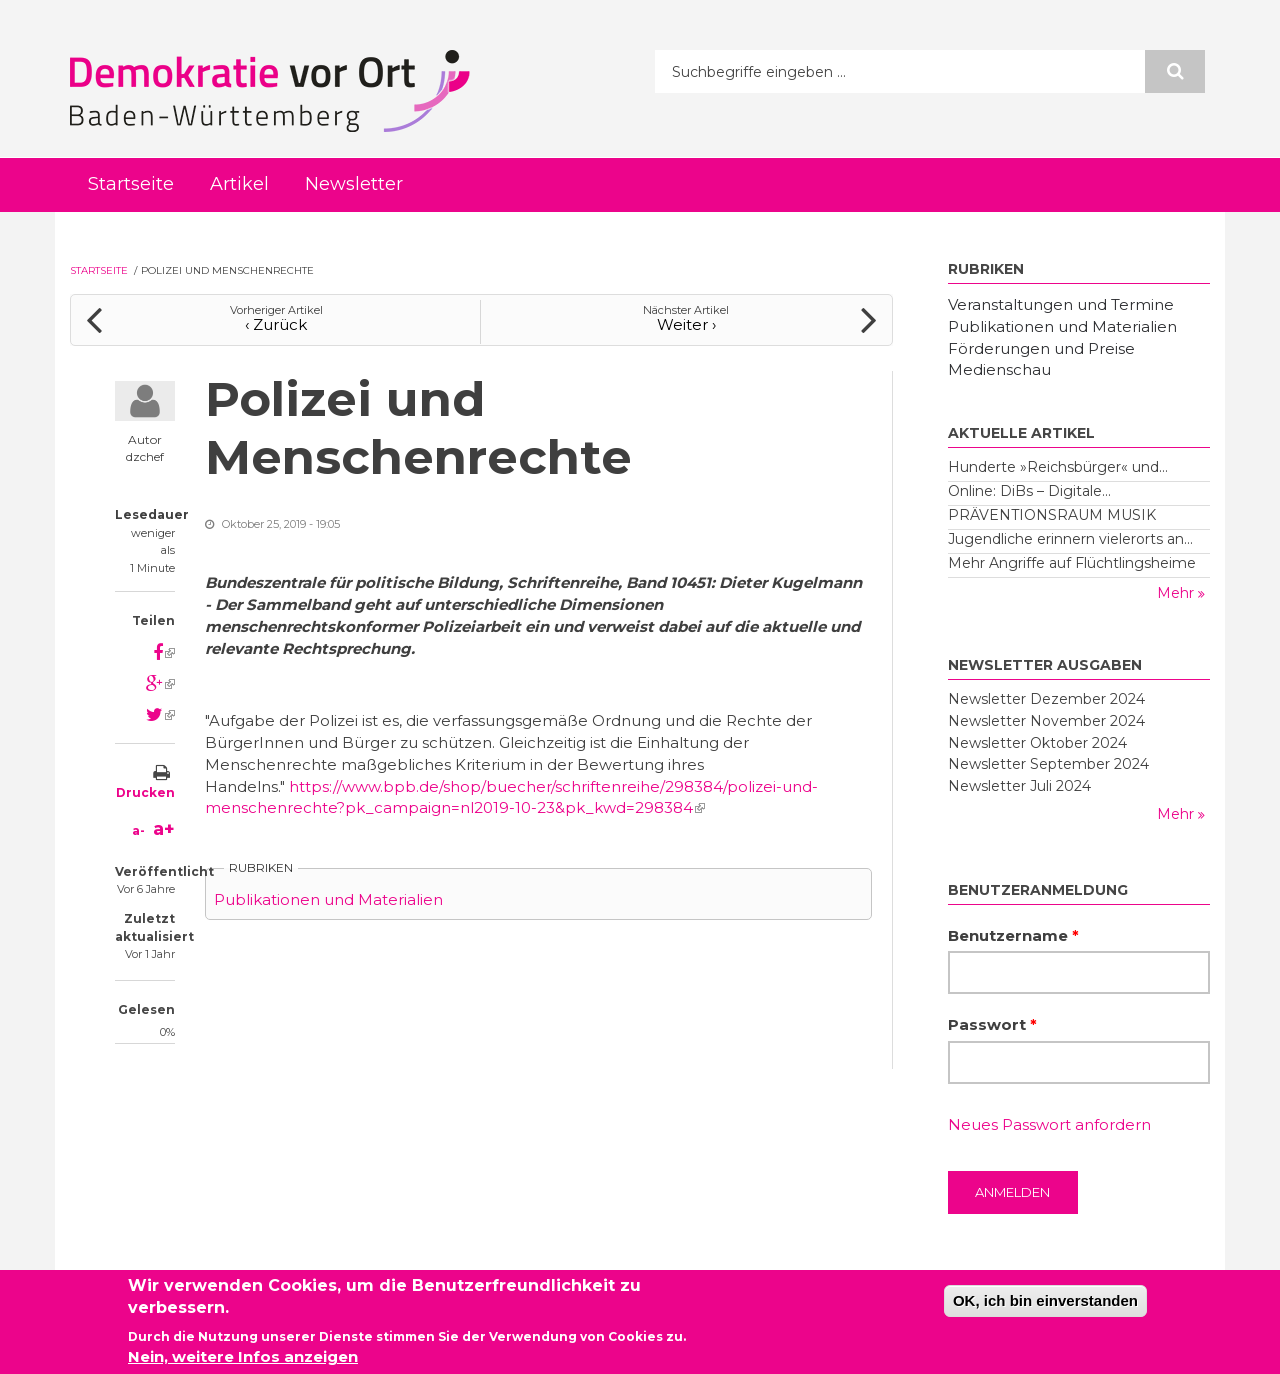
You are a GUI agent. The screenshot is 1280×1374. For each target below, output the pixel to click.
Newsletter (354, 184)
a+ (164, 829)
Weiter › (686, 324)
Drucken (145, 792)
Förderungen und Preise (1041, 348)
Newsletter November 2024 (1046, 721)
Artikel (239, 184)
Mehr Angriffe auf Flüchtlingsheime (1072, 563)
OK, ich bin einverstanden (1045, 1303)
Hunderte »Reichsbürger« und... (1058, 467)
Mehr (1177, 593)
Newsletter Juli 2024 (1019, 786)
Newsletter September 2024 (1048, 764)
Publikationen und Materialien (328, 899)
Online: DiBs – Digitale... (1029, 491)
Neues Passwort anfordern (1049, 1124)
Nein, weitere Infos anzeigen (243, 1359)
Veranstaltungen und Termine (1061, 304)
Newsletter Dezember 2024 (1046, 699)
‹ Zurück (276, 324)
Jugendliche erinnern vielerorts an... (1070, 539)
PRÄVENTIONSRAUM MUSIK (1052, 515)
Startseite (131, 184)
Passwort (992, 1024)
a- (138, 830)
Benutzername (1013, 935)
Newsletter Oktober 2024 (1037, 743)
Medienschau (999, 369)
